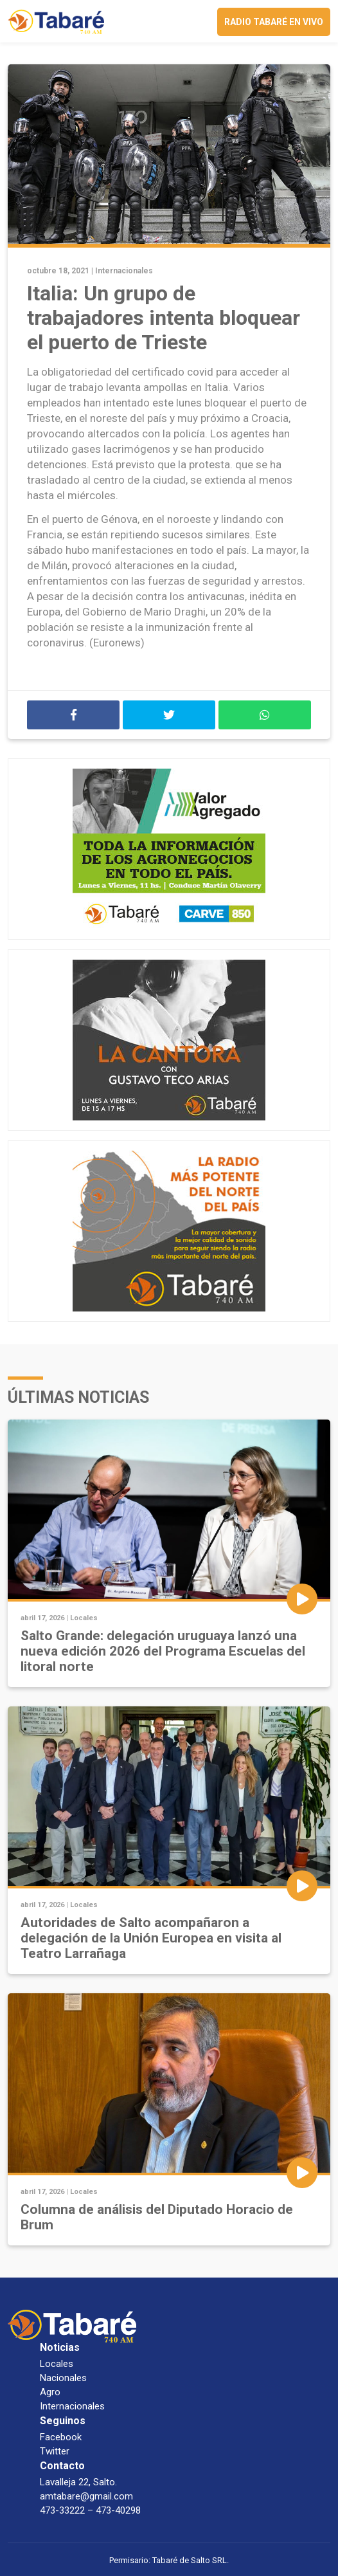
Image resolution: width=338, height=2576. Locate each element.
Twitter (54, 2451)
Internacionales (124, 270)
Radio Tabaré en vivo (273, 22)
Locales (84, 1618)
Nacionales (63, 2378)
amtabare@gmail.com (86, 2496)
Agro (50, 2392)
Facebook (61, 2437)
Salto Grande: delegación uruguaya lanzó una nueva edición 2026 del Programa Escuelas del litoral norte (163, 1651)
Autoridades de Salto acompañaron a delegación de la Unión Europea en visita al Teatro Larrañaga (151, 1938)
